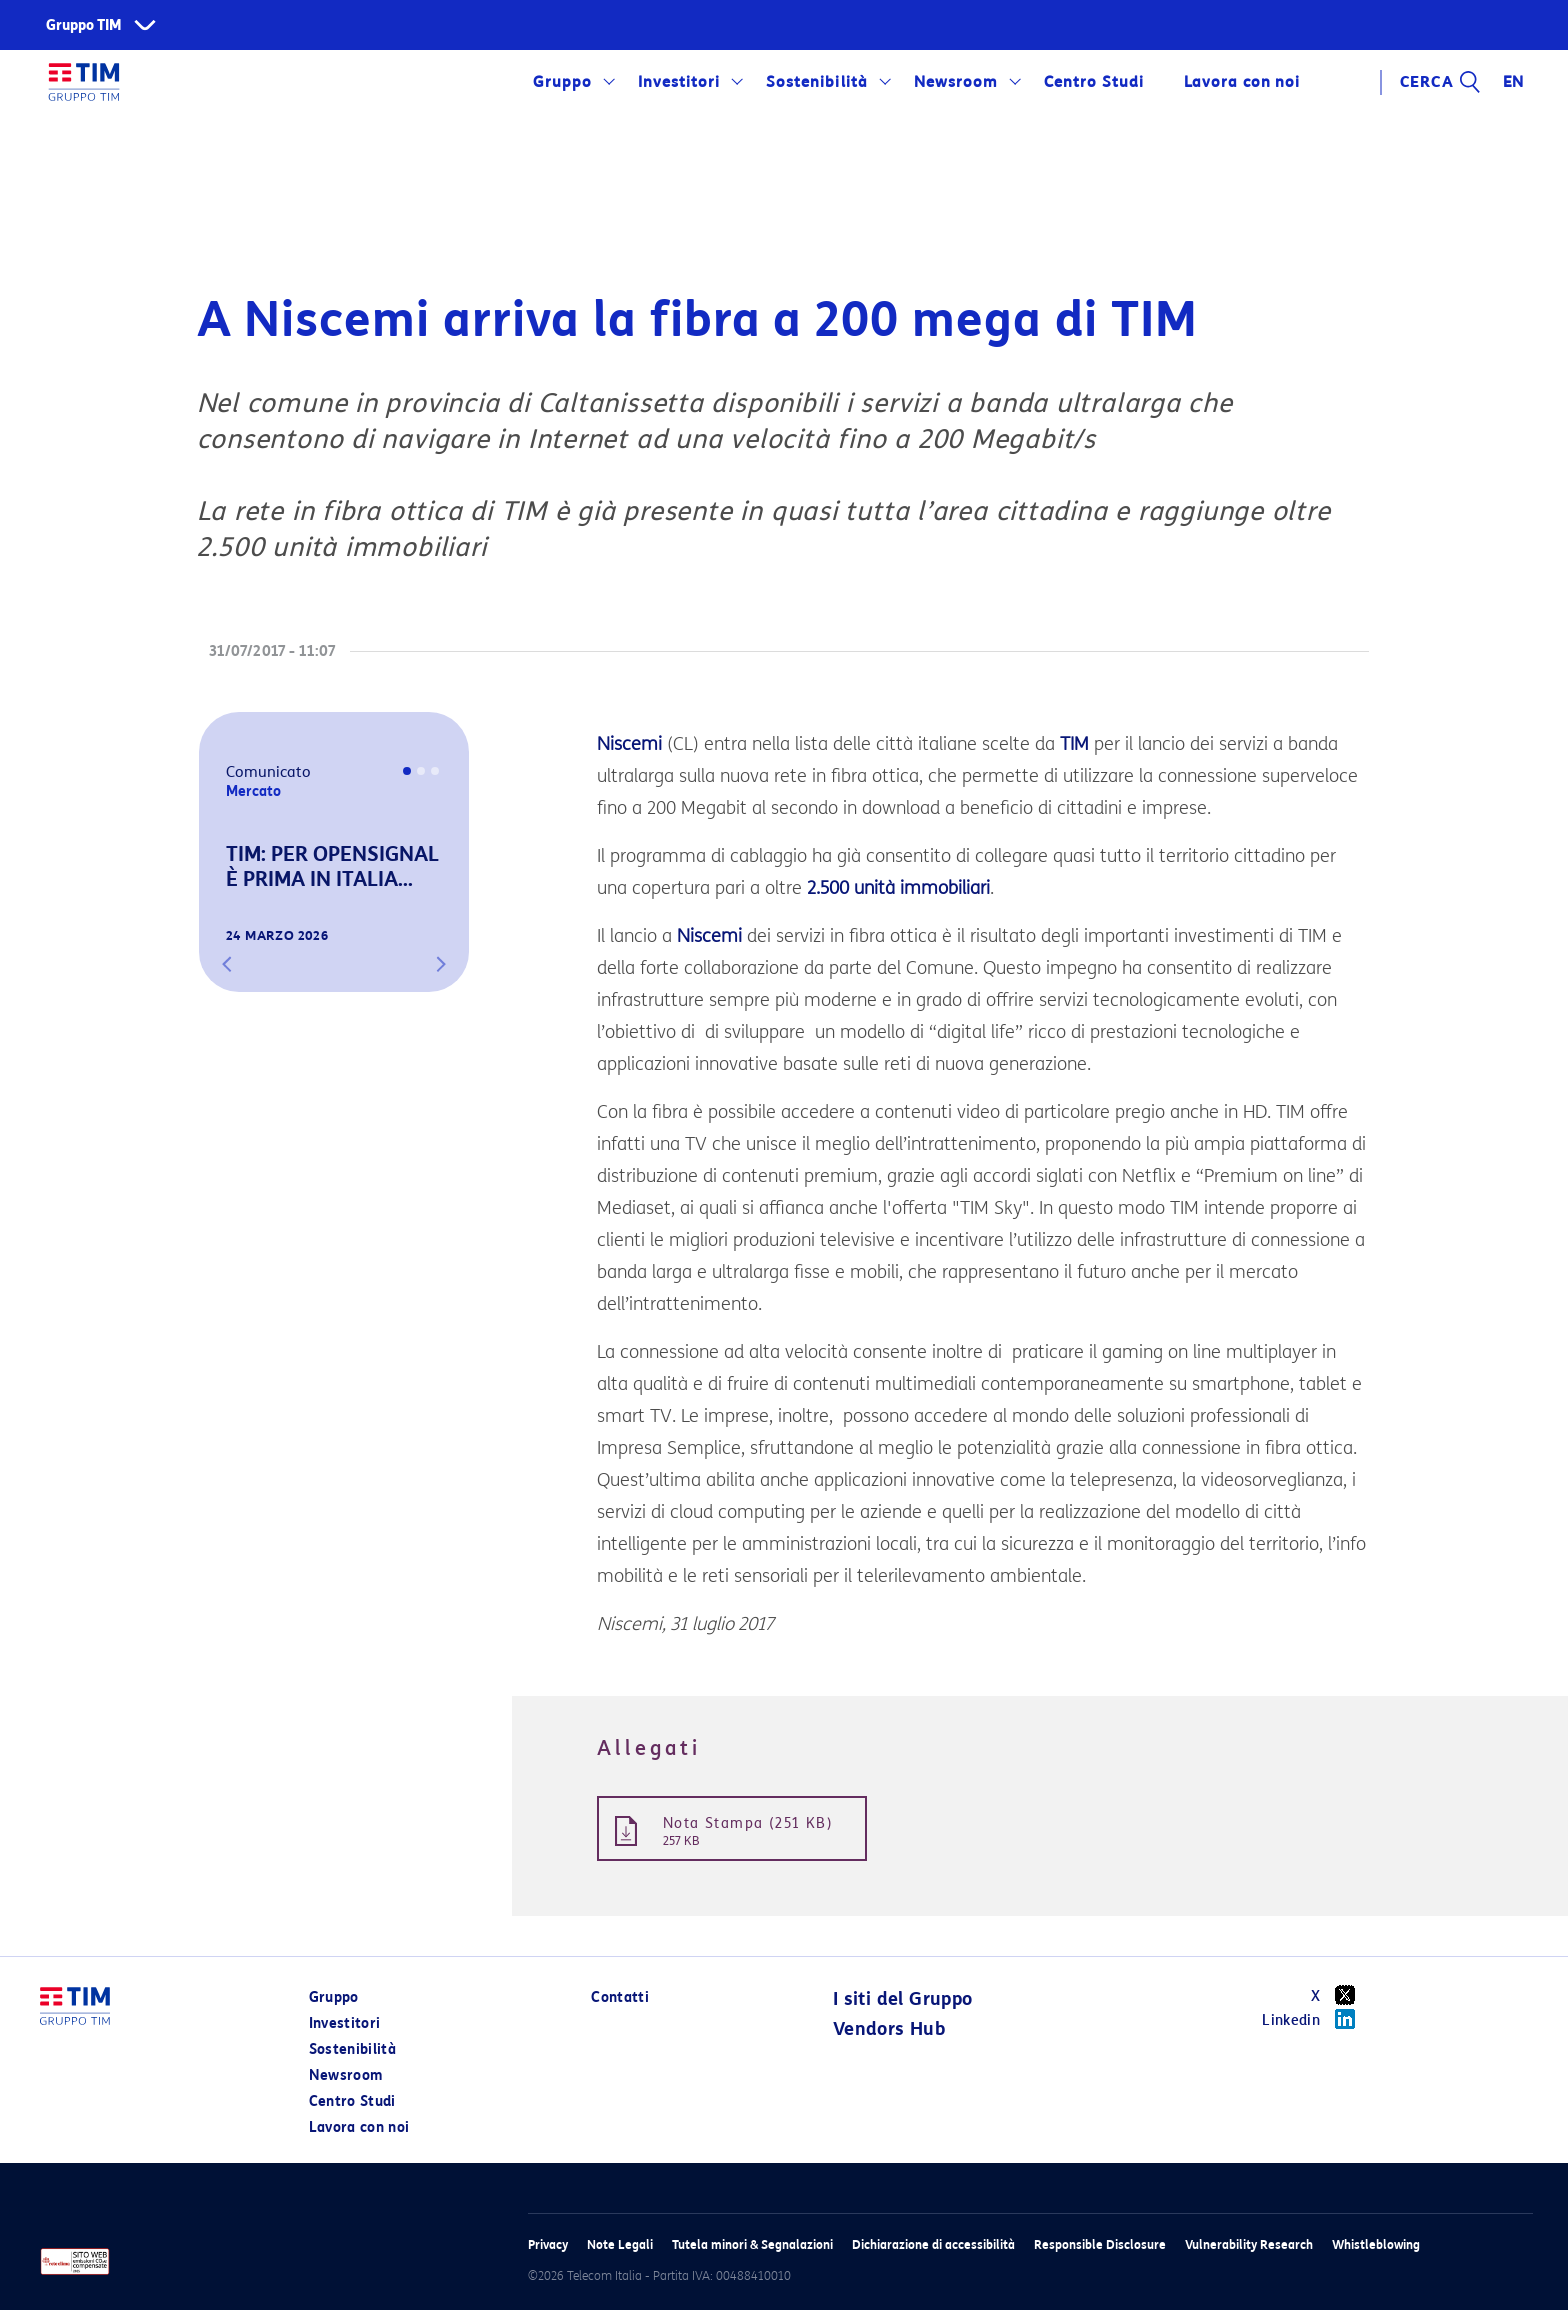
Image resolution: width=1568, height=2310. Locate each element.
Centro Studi (1094, 82)
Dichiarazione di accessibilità (933, 2244)
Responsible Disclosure (1100, 2244)
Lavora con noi (1242, 82)
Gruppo (562, 82)
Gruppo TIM (84, 25)
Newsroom (956, 82)
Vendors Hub (889, 2029)
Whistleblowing (1376, 2244)
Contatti (620, 1997)
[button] (227, 964)
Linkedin (1315, 2019)
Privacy (548, 2244)
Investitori (679, 82)
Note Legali (620, 2244)
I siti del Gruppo (903, 1999)
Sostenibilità (816, 82)
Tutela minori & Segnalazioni (752, 2244)
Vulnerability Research (1249, 2244)
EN (1514, 82)
